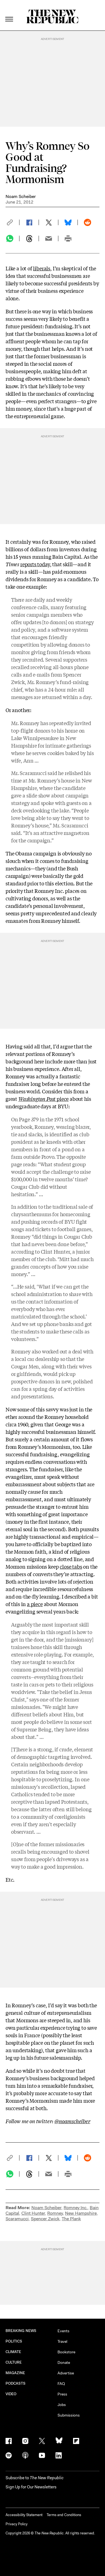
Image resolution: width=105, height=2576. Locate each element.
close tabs (71, 1566)
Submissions (69, 2415)
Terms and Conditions (64, 2515)
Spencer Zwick (45, 2219)
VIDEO (11, 2394)
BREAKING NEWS (21, 2330)
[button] (12, 222)
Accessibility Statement (24, 2515)
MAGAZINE (15, 2373)
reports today (35, 564)
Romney (55, 2213)
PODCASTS (16, 2383)
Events (63, 2330)
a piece (35, 1603)
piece (43, 1098)
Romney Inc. (76, 2208)
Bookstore (66, 2351)
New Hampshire (81, 2213)
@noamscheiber (72, 2121)
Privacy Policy (17, 2524)
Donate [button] (64, 2362)
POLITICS (14, 2341)
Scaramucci (17, 2219)
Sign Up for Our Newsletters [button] (31, 2487)
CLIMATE (13, 2351)
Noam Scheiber (21, 196)
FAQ (61, 2383)
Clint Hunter (33, 2213)
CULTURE (14, 2362)
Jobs (62, 2404)
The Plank (71, 2219)
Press (62, 2394)
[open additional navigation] (9, 12)
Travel (62, 2341)
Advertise (66, 2373)
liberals (41, 268)
